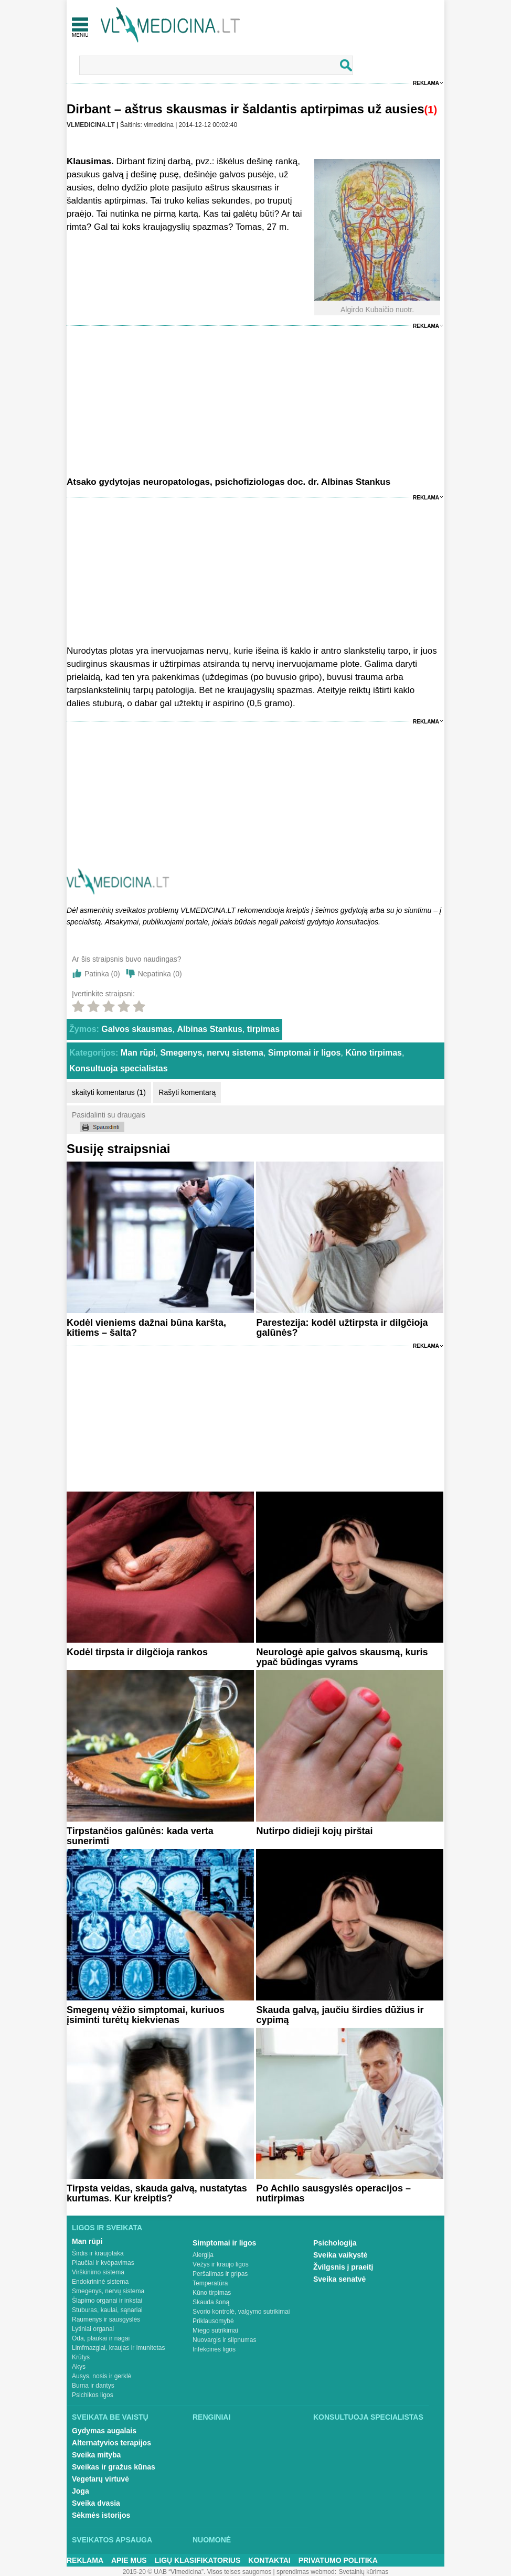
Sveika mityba (96, 2455)
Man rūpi (138, 1052)
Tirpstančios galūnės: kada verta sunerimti (140, 1836)
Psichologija (334, 2243)
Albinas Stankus (209, 1029)
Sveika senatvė (339, 2279)
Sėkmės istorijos (101, 2515)
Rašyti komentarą (187, 1092)
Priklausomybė (213, 2321)
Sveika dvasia (96, 2503)
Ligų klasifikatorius (198, 2560)
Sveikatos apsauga (112, 2540)
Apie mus (129, 2560)
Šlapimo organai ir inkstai (107, 2300)
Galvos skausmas (136, 1029)
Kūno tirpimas (373, 1052)
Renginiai (211, 2417)
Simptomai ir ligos (304, 1052)
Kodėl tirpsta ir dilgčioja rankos (137, 1652)
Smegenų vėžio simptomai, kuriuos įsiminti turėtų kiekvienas (146, 2015)
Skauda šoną (211, 2302)
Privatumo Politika (338, 2560)
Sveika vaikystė (340, 2255)
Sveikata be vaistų (110, 2417)
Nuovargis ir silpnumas (224, 2340)
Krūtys (81, 2357)
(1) (430, 109)
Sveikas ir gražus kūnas (113, 2467)
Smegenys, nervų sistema (211, 1052)
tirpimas (263, 1029)
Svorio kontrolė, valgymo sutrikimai (241, 2311)
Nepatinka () (160, 974)
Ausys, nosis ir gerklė (101, 2376)
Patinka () (102, 974)
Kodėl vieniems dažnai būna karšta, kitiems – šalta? (146, 1327)
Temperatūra (210, 2283)
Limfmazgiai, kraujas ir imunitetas (118, 2347)
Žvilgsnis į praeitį (343, 2267)
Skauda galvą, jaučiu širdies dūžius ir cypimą (339, 2015)
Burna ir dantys (93, 2385)
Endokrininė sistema (100, 2281)
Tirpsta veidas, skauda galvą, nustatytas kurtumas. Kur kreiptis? (157, 2193)
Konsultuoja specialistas (118, 1068)
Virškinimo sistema (98, 2272)
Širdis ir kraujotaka (98, 2253)
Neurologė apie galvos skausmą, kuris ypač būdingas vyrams (342, 1657)
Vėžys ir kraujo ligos (221, 2264)
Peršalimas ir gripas (220, 2273)
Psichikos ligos (92, 2395)
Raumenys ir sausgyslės (106, 2319)
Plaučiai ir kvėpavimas (103, 2262)
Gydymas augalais (104, 2430)
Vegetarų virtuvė (100, 2479)
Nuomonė (212, 2540)
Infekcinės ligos (214, 2349)
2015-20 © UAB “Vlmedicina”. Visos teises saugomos (197, 2571)
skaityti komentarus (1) (109, 1092)
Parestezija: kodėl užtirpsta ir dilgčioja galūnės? (342, 1327)
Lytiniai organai (93, 2329)
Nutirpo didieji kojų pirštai (314, 1831)
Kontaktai (269, 2560)
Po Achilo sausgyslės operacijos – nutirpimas (333, 2193)
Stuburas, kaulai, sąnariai (107, 2310)
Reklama (426, 83)
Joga (80, 2491)
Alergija (203, 2255)
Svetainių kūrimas (364, 2571)
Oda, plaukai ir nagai (101, 2338)
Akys (79, 2366)
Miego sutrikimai (215, 2330)
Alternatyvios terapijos (111, 2443)
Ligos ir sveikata (107, 2227)
